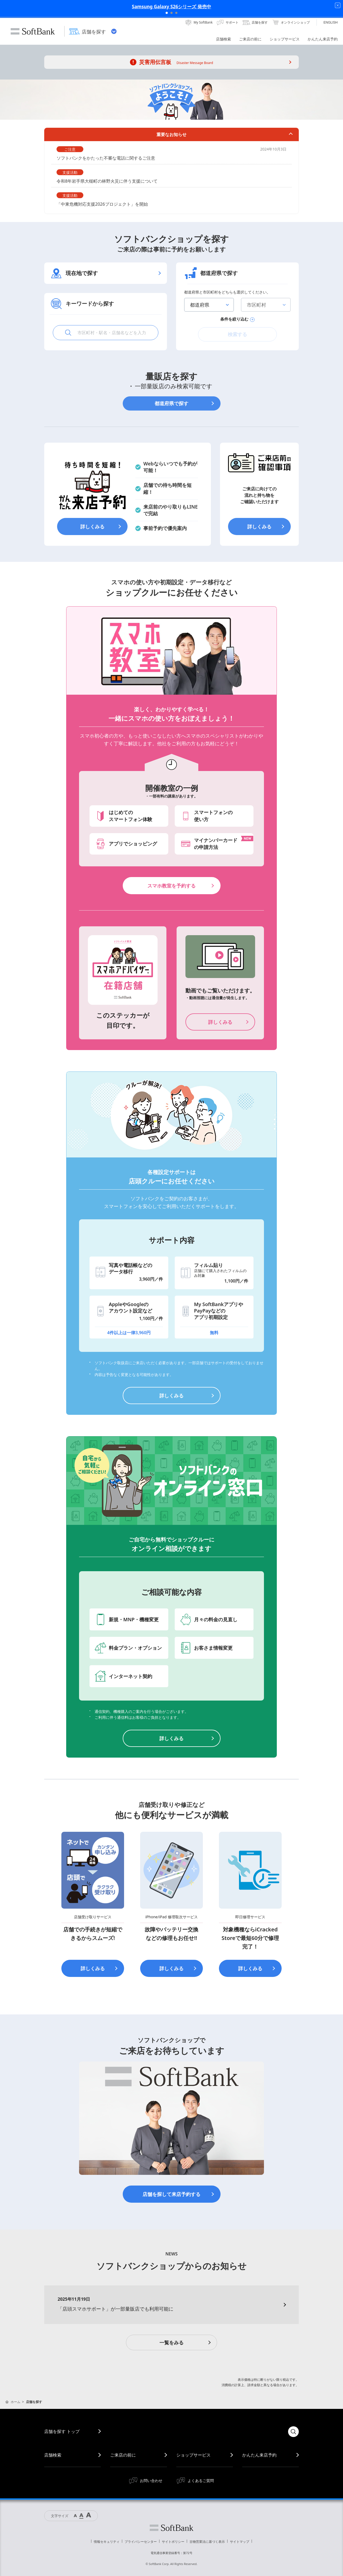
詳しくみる (92, 526)
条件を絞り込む (237, 319)
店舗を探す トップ (62, 2431)
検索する (237, 334)
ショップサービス (193, 2455)
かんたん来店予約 (259, 2455)
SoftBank (33, 31)
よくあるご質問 (201, 2480)
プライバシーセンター (141, 2541)
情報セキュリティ (107, 2541)
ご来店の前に (123, 2455)
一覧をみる (171, 2342)
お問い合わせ (151, 2480)
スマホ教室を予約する (171, 885)
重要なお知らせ (171, 134)
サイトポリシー (173, 2541)
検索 (293, 2431)
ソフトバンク (171, 2528)
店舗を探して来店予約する (171, 2194)
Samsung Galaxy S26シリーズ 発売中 (171, 6)
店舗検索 (52, 2455)
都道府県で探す (171, 403)
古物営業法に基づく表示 (207, 2541)
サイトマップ (239, 2541)
